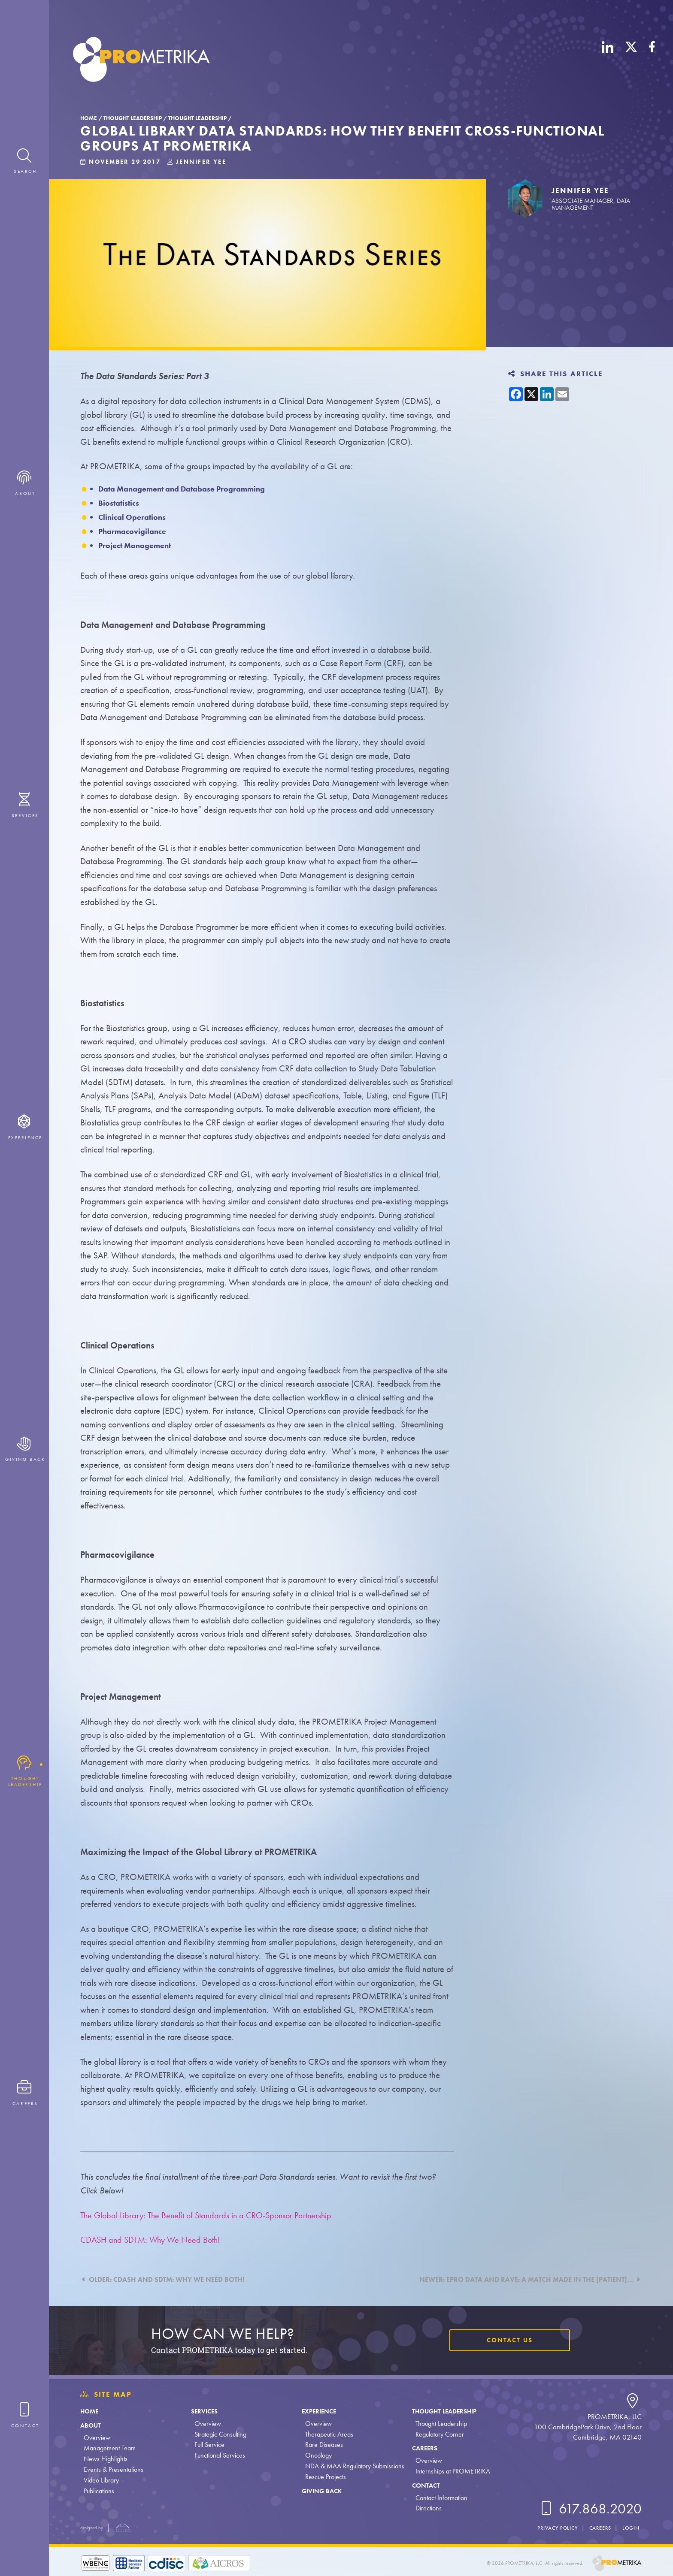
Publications (99, 2490)
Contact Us (508, 2340)
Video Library (101, 2480)
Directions (426, 2508)
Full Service (209, 2444)
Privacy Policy (551, 2527)
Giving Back (321, 2490)
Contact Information (439, 2497)
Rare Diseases (322, 2444)
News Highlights (105, 2458)
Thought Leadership (132, 118)
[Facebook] (652, 61)
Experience (318, 2411)
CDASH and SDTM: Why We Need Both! (153, 2239)
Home (88, 118)
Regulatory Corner (437, 2434)
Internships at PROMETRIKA (450, 2471)
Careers (423, 2447)
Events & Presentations (113, 2469)
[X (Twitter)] (631, 61)
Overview (97, 2437)
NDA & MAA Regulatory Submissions (352, 2465)
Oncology (316, 2455)
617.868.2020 (589, 2509)
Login (630, 2527)
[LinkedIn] (608, 61)
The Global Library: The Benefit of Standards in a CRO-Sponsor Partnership (210, 2215)
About (91, 2425)
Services (204, 2411)
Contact (424, 2485)
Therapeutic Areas (327, 2434)
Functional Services (219, 2455)
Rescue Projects (323, 2476)
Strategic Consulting (220, 2434)
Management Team (110, 2447)
